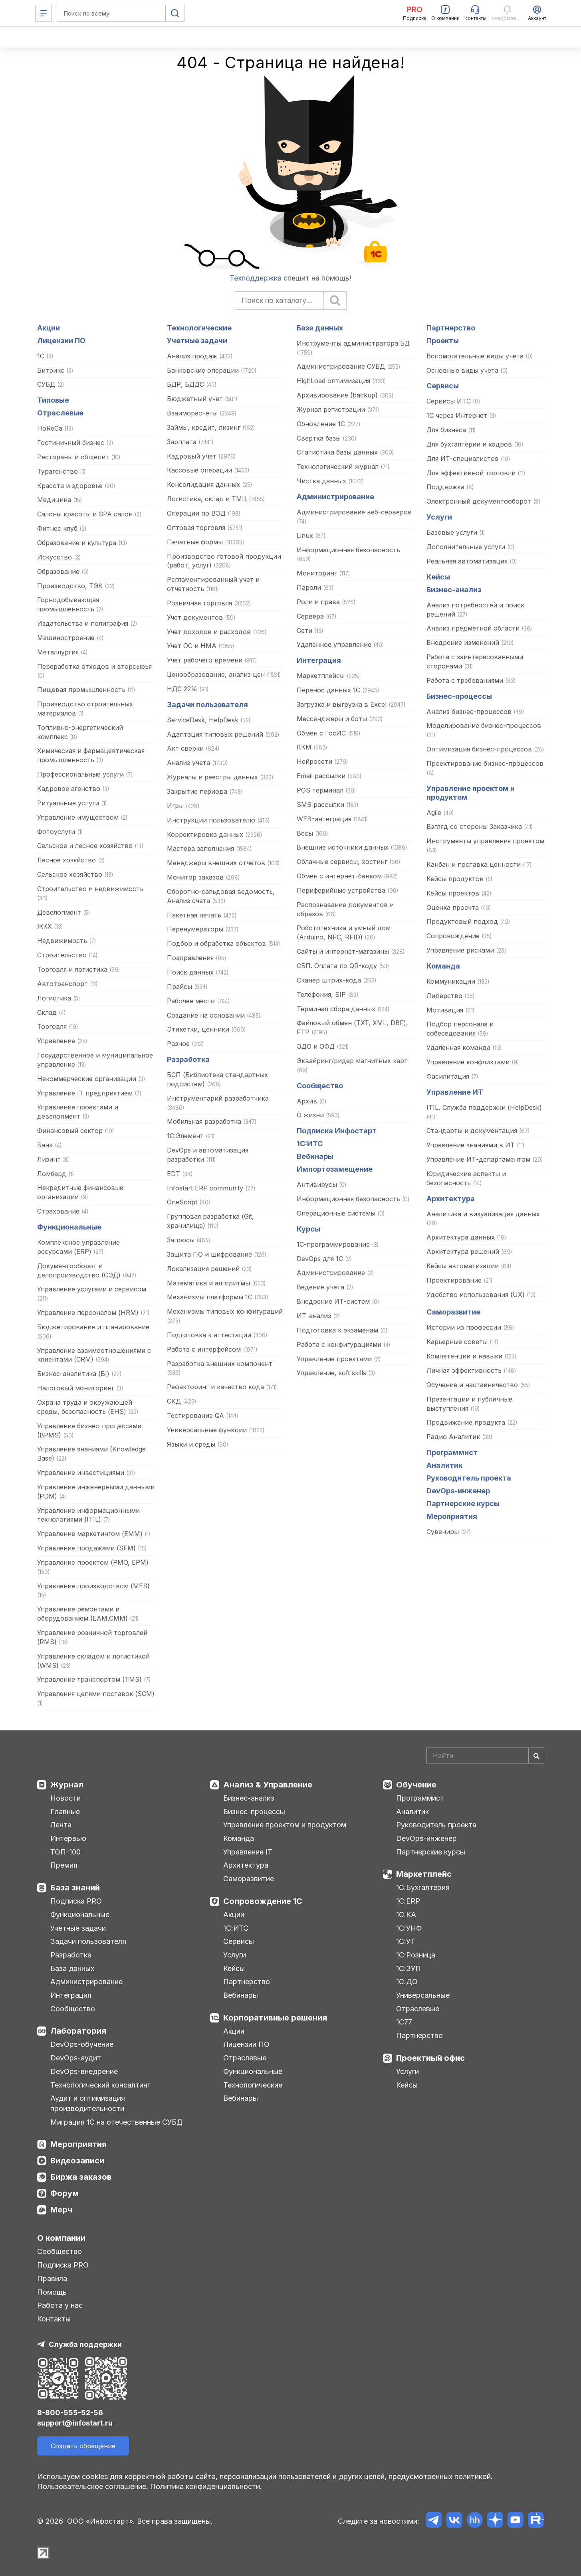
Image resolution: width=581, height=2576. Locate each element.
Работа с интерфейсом (204, 1349)
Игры (176, 806)
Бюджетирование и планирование (93, 1327)
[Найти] (536, 1755)
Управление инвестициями (80, 1473)
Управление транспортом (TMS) (89, 1679)
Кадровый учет (191, 456)
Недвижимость (62, 941)
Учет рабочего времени (204, 660)
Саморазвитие (453, 1312)
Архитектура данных (460, 1237)
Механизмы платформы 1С (209, 1297)
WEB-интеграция (324, 819)
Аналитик (444, 1465)
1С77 (404, 2022)
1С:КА (406, 1914)
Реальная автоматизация (468, 561)
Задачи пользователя (207, 704)
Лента (60, 1825)
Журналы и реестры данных (212, 777)
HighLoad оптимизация (333, 381)
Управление (56, 1041)
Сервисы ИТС (448, 401)
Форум (64, 2193)
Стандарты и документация (471, 1131)
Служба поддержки (85, 2344)
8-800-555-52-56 (70, 2412)
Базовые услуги (451, 532)
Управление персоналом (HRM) (88, 1313)
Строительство (62, 955)
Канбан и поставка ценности (473, 864)
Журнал (66, 1784)
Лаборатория (78, 2031)
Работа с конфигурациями (339, 1344)
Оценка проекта (452, 907)
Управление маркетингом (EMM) (90, 1534)
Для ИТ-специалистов (462, 459)
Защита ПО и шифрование (209, 1254)
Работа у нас (60, 2305)
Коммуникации (450, 981)
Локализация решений (203, 1269)
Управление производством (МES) (93, 1586)
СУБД (46, 384)
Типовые (53, 400)
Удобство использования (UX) (475, 1295)
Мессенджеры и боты (332, 719)
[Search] (485, 1755)
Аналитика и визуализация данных (483, 1214)
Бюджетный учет (195, 399)
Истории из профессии (463, 1327)
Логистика (54, 998)
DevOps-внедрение (84, 2071)
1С (40, 356)
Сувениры (442, 1532)
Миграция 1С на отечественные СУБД (116, 2122)
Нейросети (314, 761)
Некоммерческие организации (86, 1079)
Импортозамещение (335, 1169)
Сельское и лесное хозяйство (85, 846)
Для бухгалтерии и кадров (469, 444)
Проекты (442, 340)
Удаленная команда (458, 1048)
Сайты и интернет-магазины (343, 951)
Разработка (188, 1059)
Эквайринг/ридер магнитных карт (352, 1061)
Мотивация (444, 1010)
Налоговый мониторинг (75, 1388)
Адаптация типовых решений (215, 734)
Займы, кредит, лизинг (203, 427)
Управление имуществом (78, 817)
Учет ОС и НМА (191, 646)
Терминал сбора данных (336, 1009)
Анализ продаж (192, 356)
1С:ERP (408, 1901)
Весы (305, 833)
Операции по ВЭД (196, 513)
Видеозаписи (77, 2160)
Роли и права (318, 602)
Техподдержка (256, 278)
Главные (65, 1811)
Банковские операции (203, 370)
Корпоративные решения (275, 2017)
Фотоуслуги (56, 832)
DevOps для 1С (320, 1259)
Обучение (416, 1784)
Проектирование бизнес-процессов (484, 763)
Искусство (54, 557)
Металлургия (58, 652)
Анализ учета (188, 763)
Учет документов (195, 617)
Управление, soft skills (331, 1373)
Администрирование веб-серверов (354, 512)
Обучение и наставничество (472, 1385)
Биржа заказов (81, 2177)
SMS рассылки (320, 805)
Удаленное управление (334, 644)
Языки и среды (191, 1444)
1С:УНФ (409, 1928)
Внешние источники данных (343, 847)
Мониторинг (317, 573)
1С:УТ (405, 1941)
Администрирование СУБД (341, 366)
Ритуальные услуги (68, 803)
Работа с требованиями (464, 680)
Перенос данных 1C (328, 690)
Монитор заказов (195, 877)
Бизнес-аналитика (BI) (73, 1374)
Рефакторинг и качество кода (216, 1387)
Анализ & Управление (267, 1784)
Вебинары (315, 1156)
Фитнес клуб (57, 528)
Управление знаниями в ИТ (470, 1145)
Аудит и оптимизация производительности (87, 2103)
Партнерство (450, 328)
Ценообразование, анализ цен (216, 674)
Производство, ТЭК (70, 586)
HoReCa (49, 428)
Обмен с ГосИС (321, 733)
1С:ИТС (235, 1928)
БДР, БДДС (185, 384)
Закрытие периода (197, 791)
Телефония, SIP (321, 994)
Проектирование (454, 1280)
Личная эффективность (464, 1370)
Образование (58, 571)
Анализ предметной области (473, 628)
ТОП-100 (65, 1852)
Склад (47, 1012)
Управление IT (247, 1852)
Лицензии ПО (61, 340)
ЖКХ (44, 926)
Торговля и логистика (72, 969)
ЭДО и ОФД (316, 1046)
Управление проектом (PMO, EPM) (93, 1562)
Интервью (68, 1838)
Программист (452, 1452)
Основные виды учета (462, 370)
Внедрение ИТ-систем (333, 1301)
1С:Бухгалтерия (423, 1887)
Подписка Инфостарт (337, 1131)
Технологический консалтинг (100, 2085)
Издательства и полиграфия (82, 623)
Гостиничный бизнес (70, 443)
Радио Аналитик (453, 1437)
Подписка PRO (76, 1901)
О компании (61, 2238)
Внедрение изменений (462, 642)
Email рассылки (321, 776)
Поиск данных (190, 972)
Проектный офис (430, 2058)
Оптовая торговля (196, 528)
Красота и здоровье (70, 486)
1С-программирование (333, 1244)
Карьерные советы (457, 1342)
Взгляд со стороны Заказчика (474, 826)
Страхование (58, 1211)
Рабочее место (191, 1001)
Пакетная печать (194, 915)
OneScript (182, 1202)
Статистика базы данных (337, 452)
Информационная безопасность (348, 550)
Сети (304, 631)
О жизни (310, 1115)
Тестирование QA (195, 1415)
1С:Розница (415, 1955)
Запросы (180, 1240)
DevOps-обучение (81, 2044)
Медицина (54, 500)
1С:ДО (407, 1981)
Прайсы (179, 986)
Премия (63, 1865)
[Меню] (43, 13)
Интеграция (319, 660)
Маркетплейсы (321, 676)
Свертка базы (319, 438)
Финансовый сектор (70, 1131)
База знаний (75, 1887)
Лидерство (444, 996)
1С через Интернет (456, 415)
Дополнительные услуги (465, 547)
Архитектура (450, 1198)
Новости (65, 1798)
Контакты (54, 2319)
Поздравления (191, 958)
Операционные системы (336, 1213)
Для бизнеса (446, 430)
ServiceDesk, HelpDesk (202, 720)
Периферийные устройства (341, 890)
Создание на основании (206, 1015)
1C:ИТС (310, 1143)
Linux (305, 536)
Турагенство (57, 471)
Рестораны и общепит (73, 457)
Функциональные (69, 1227)
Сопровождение (453, 936)
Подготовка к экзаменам (337, 1330)
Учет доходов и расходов (209, 632)
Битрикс (50, 370)
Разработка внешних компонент (219, 1364)
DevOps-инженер (458, 1491)
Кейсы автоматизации (462, 1266)
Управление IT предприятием (85, 1093)
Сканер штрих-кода (329, 980)
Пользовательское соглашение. (92, 2486)
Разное (178, 1044)
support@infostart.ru (75, 2423)
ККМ (304, 747)
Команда (443, 966)
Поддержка (445, 487)
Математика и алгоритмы (208, 1283)
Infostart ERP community (205, 1188)
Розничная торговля (199, 603)
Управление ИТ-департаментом (478, 1159)
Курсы (308, 1229)
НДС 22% (182, 689)
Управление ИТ (454, 1092)
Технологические (199, 328)
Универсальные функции (207, 1430)
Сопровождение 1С (262, 1901)
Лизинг (48, 1159)
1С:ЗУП (408, 1968)
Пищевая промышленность (81, 690)
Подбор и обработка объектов (216, 943)
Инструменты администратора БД (353, 343)
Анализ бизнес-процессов (469, 712)
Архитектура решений (462, 1251)
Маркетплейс (424, 1874)
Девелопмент (59, 912)
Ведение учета (320, 1287)
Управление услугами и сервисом (91, 1289)
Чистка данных (321, 481)
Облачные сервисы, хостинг (342, 862)
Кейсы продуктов (455, 879)
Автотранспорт (62, 984)
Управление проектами (334, 1359)
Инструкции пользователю (211, 820)
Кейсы (438, 577)
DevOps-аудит (75, 2058)
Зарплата (181, 442)
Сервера (310, 616)
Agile (433, 812)
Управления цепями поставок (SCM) (96, 1694)
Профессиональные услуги (80, 774)
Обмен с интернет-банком (339, 876)
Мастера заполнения (200, 848)
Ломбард (51, 1174)
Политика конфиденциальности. (206, 2486)
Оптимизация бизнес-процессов (479, 749)
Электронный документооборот (478, 501)
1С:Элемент (185, 1136)
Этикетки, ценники (198, 1029)
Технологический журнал (338, 467)
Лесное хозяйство (66, 860)
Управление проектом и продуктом (284, 1825)
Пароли (309, 587)
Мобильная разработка (204, 1121)
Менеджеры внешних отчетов (216, 863)
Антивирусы (317, 1184)
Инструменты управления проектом (485, 841)
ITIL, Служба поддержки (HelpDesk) (484, 1107)
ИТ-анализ (314, 1316)
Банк (45, 1145)
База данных (320, 328)
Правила (52, 2278)
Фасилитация (447, 1076)
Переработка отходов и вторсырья (94, 666)
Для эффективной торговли (471, 473)
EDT (173, 1174)
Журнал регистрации (331, 409)
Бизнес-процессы (459, 696)
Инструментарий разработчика (218, 1098)
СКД (174, 1401)
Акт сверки (185, 748)
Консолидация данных (203, 484)
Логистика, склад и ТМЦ (207, 499)
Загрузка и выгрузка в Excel (343, 704)
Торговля (52, 1026)
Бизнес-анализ (453, 589)
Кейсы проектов (453, 893)
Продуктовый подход (462, 921)
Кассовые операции (199, 470)
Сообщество (320, 1085)
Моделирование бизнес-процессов (483, 726)
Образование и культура (76, 543)
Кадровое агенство (68, 789)
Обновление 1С (321, 424)
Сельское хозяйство (69, 874)
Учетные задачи (197, 340)
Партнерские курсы (463, 1503)
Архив (307, 1101)
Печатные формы (195, 542)
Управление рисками (460, 950)
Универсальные (423, 1995)
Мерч (61, 2209)
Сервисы (442, 386)
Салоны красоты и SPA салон (85, 514)
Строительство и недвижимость (90, 889)
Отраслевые (60, 413)
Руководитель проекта (468, 1478)
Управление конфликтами (468, 1062)
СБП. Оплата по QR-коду (337, 966)
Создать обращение (83, 2446)
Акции (48, 328)
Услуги (439, 517)
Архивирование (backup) (337, 395)
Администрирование (335, 496)
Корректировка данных (205, 834)
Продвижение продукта (465, 1422)
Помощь (52, 2292)
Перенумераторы (195, 929)
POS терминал (320, 790)
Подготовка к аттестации (209, 1335)
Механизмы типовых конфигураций (225, 1311)
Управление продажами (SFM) (86, 1548)
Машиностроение (66, 638)
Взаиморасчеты (192, 413)
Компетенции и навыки (464, 1356)
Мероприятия (451, 1516)
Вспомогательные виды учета (474, 356)
